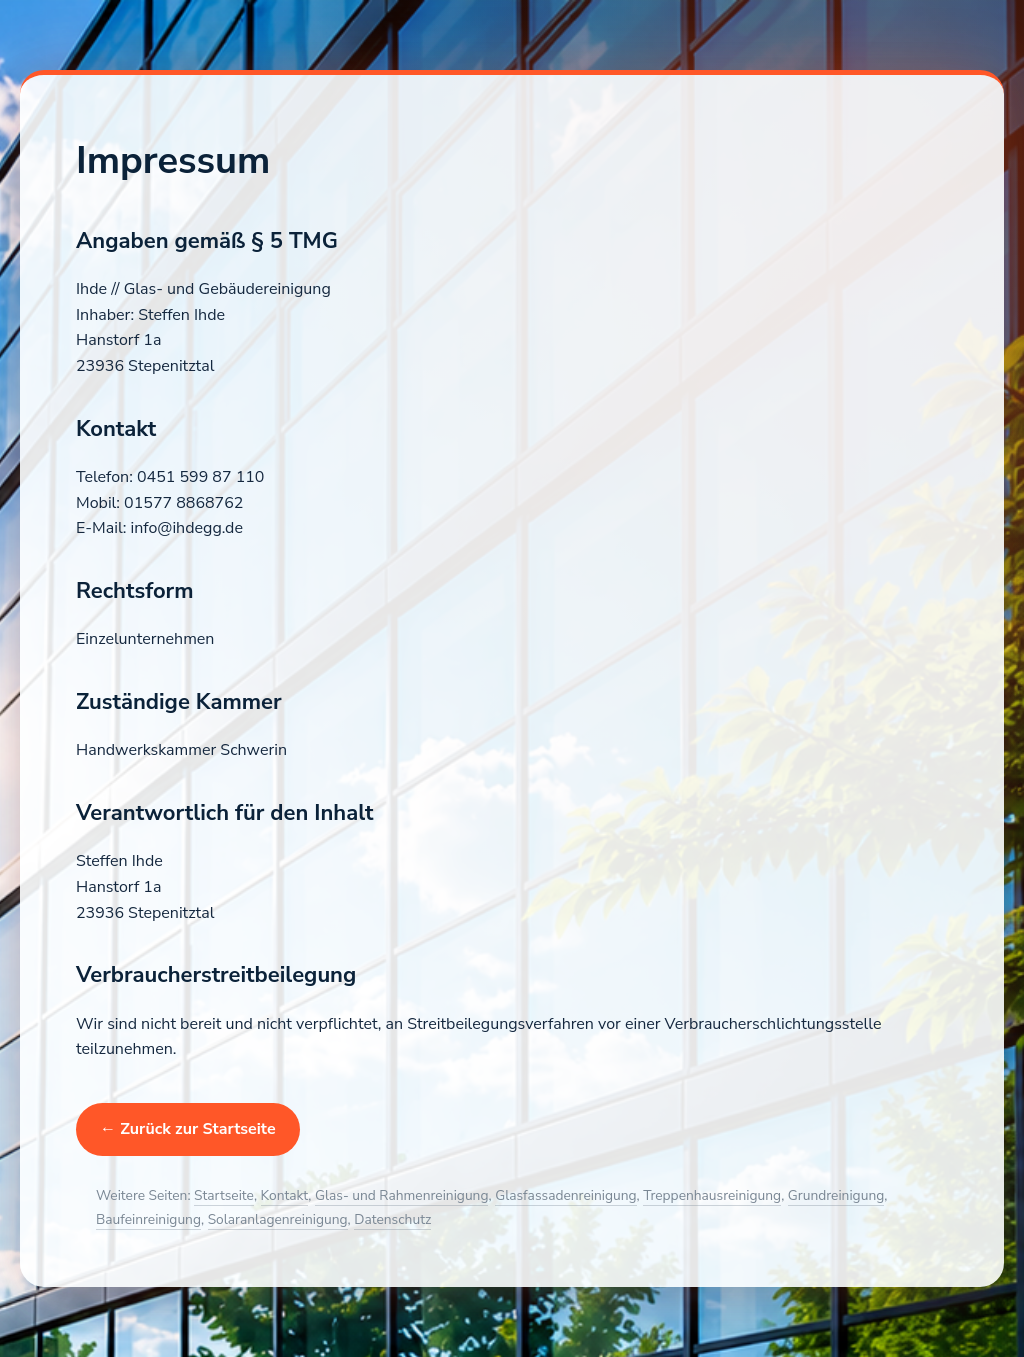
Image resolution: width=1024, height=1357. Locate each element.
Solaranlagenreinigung (278, 1219)
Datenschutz (392, 1219)
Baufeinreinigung (148, 1219)
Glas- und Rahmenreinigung (402, 1195)
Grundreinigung (836, 1195)
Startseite (224, 1195)
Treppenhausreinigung (712, 1195)
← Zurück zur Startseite (188, 1129)
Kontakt (285, 1195)
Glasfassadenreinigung (565, 1195)
